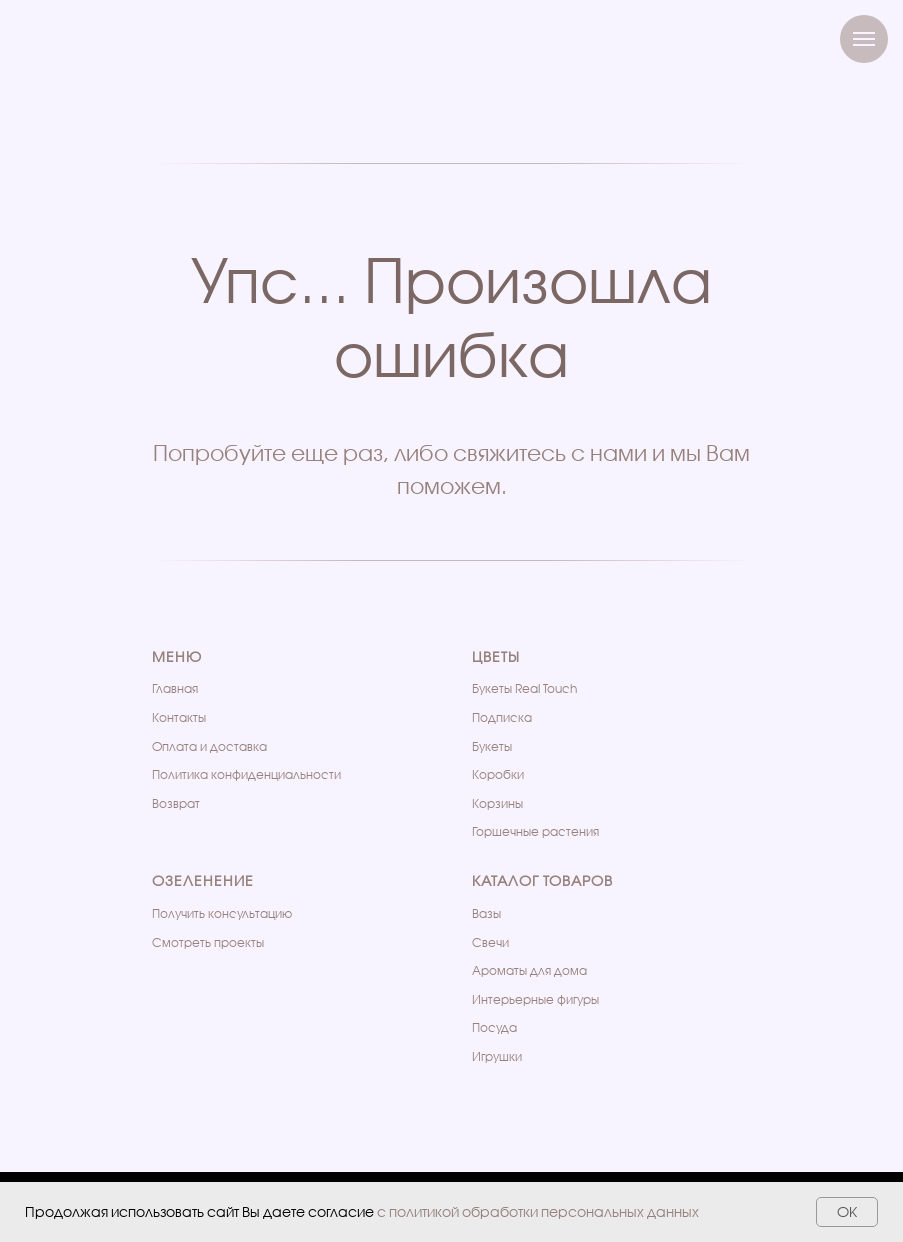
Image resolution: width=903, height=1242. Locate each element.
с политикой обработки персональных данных (538, 1211)
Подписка (502, 717)
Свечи (490, 942)
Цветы (496, 656)
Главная (175, 688)
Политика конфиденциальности (246, 774)
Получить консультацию (222, 913)
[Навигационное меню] (864, 39)
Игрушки (497, 1056)
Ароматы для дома (529, 970)
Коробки (498, 774)
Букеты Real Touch (524, 688)
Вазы (486, 913)
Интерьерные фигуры (535, 999)
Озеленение (203, 880)
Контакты (179, 717)
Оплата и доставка (209, 746)
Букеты (492, 746)
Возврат (176, 803)
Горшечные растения (535, 831)
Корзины (497, 803)
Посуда (494, 1027)
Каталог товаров (542, 880)
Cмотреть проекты (208, 942)
